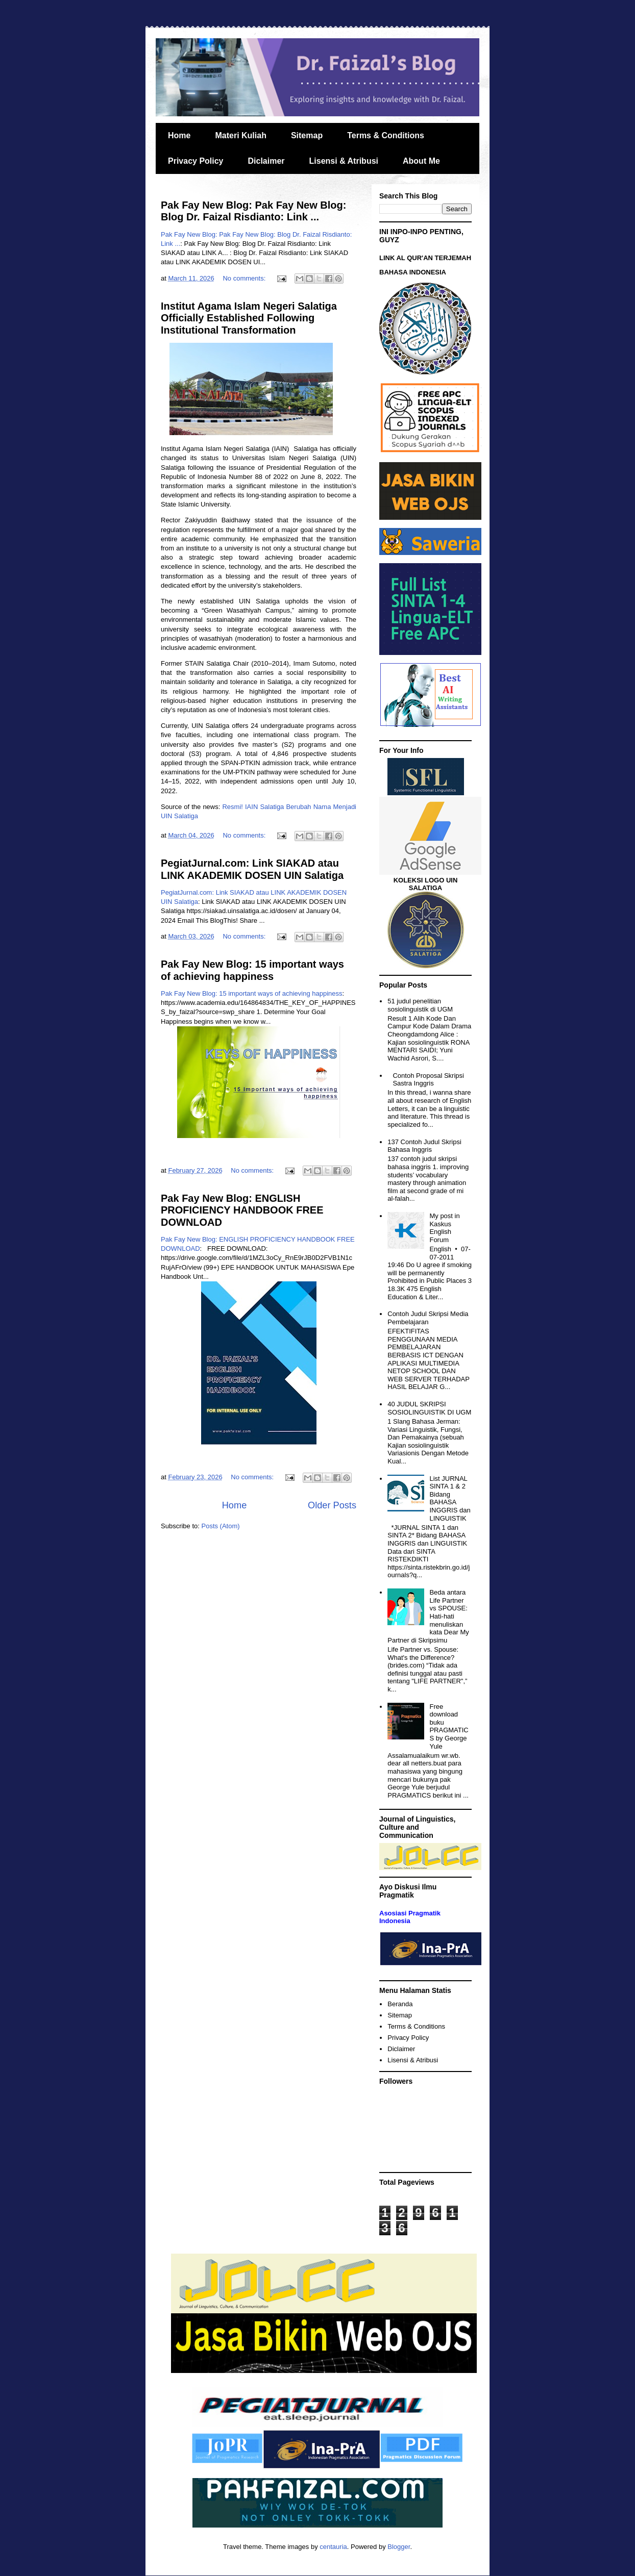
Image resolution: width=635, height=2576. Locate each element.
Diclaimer (266, 161)
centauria (333, 2546)
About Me (421, 161)
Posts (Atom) (221, 1526)
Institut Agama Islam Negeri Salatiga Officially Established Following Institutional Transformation (249, 318)
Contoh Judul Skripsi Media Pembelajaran (427, 1318)
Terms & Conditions (385, 135)
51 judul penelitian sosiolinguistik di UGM (420, 1005)
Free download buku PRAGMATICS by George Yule (448, 1726)
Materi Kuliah (240, 135)
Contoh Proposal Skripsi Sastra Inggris (428, 1080)
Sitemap (307, 135)
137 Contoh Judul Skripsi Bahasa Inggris (424, 1146)
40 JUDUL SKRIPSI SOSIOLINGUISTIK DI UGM (429, 1408)
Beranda (399, 2004)
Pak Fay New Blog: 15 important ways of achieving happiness (252, 969)
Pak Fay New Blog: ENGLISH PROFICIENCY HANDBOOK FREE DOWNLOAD (242, 1210)
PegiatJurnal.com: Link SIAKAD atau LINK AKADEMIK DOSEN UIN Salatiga (252, 868)
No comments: (245, 278)
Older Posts (332, 1505)
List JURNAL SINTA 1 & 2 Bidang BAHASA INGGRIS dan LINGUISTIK (449, 1498)
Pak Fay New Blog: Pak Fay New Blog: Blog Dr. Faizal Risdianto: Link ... (253, 210)
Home (179, 135)
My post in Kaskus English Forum (444, 1228)
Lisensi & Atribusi (343, 161)
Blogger (398, 2546)
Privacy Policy (196, 161)
